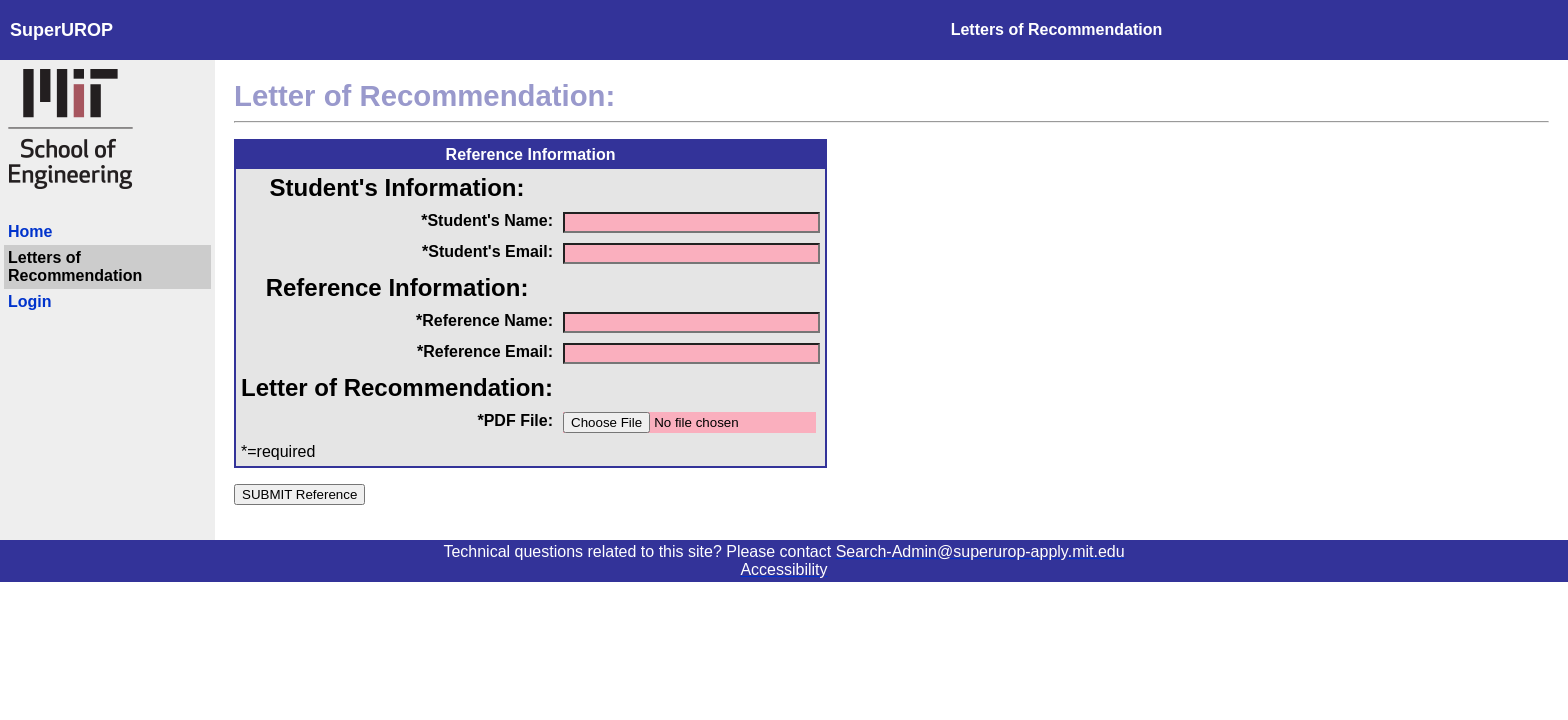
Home (30, 231)
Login (30, 301)
